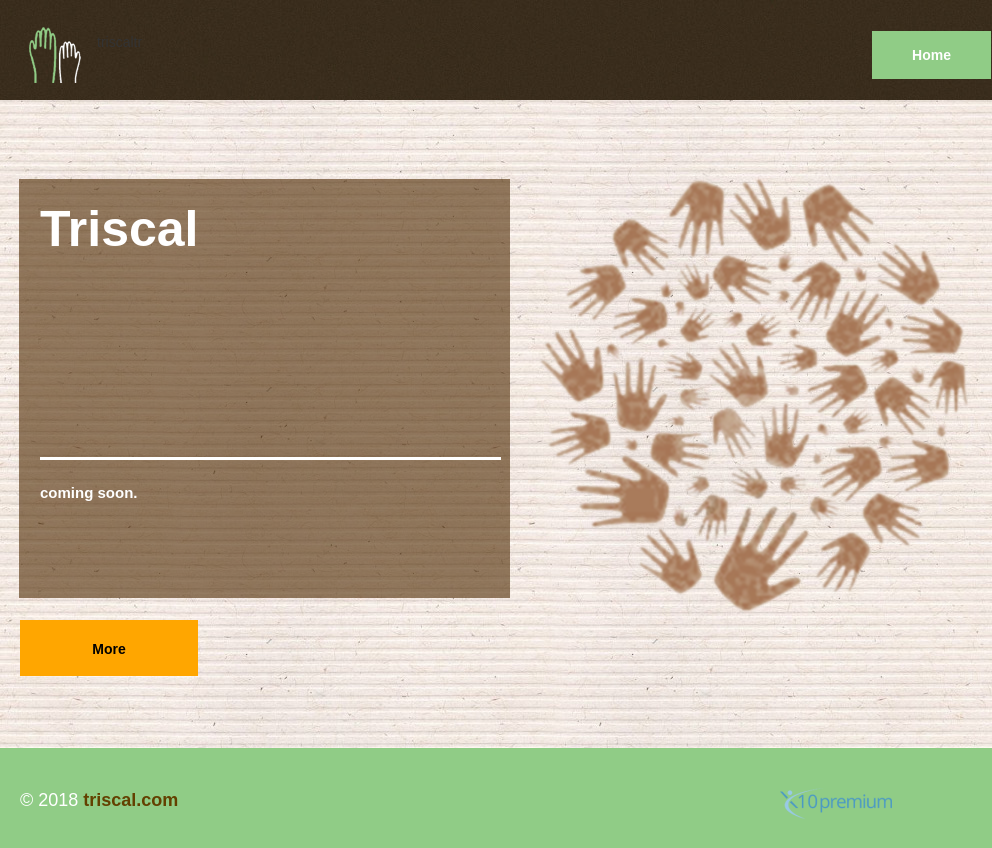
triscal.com (130, 800)
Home (931, 55)
